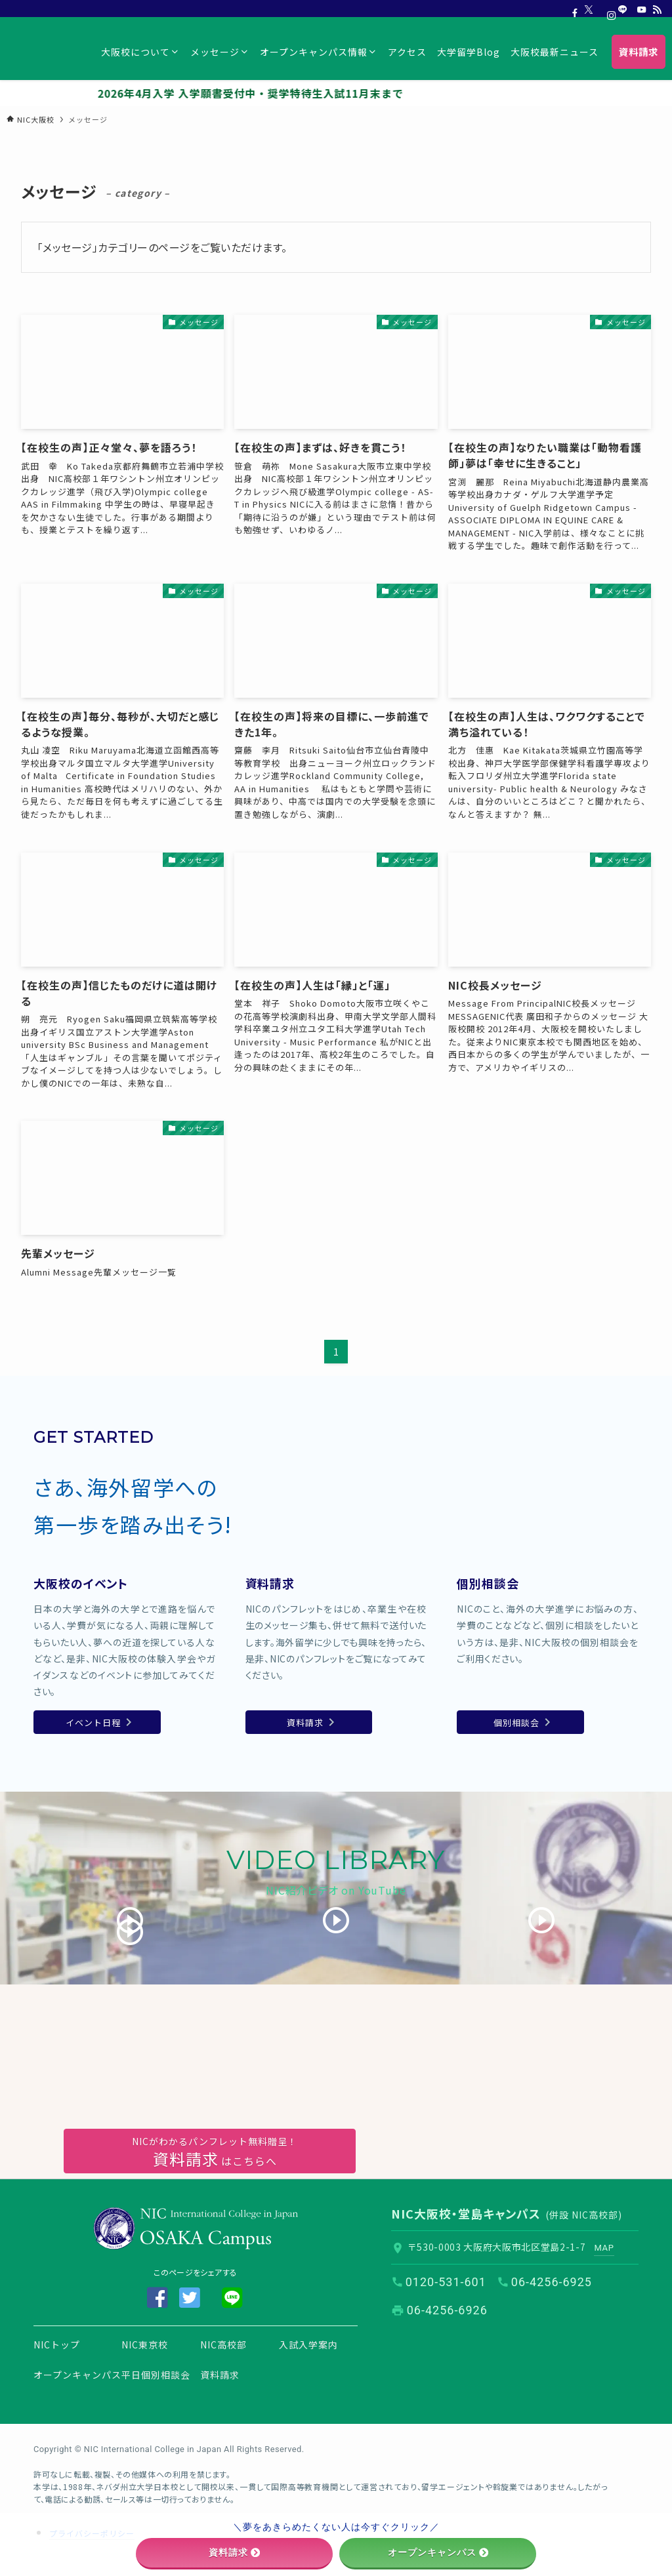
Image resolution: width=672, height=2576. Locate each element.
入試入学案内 (308, 2344)
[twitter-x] (588, 10)
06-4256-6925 (551, 2281)
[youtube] (639, 10)
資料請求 (220, 2374)
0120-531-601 (446, 2281)
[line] (622, 10)
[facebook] (571, 10)
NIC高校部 (223, 2344)
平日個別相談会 (155, 2374)
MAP (604, 2247)
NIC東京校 (144, 2344)
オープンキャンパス (77, 2374)
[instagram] (605, 10)
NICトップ (56, 2344)
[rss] (656, 10)
